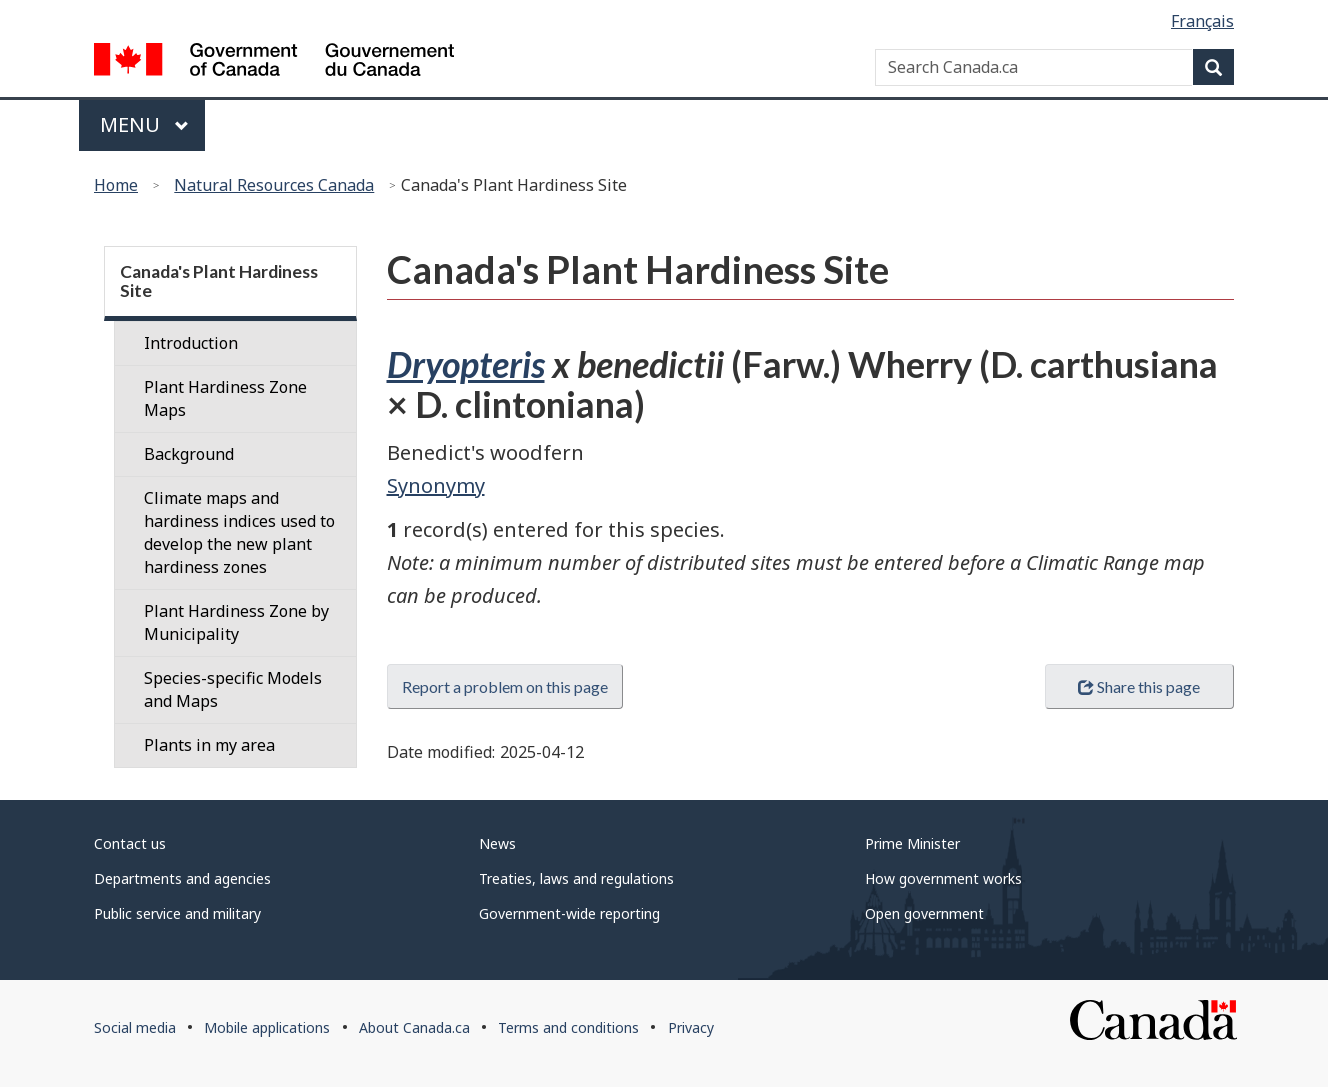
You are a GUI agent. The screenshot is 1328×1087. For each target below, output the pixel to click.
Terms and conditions (568, 1027)
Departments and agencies (182, 878)
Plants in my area (209, 745)
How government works (943, 878)
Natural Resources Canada (274, 185)
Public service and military (177, 913)
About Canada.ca (414, 1027)
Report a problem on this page (505, 686)
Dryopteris (466, 364)
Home (116, 185)
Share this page (1139, 686)
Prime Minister (912, 843)
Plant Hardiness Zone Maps (225, 398)
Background (189, 454)
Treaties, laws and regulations (576, 878)
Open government (924, 913)
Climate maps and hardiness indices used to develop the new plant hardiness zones (239, 532)
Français (1202, 21)
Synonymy (436, 485)
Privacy (691, 1027)
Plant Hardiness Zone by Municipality (236, 622)
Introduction (191, 343)
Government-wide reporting (569, 913)
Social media (135, 1027)
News (497, 843)
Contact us (130, 843)
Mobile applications (267, 1027)
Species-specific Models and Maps (233, 689)
